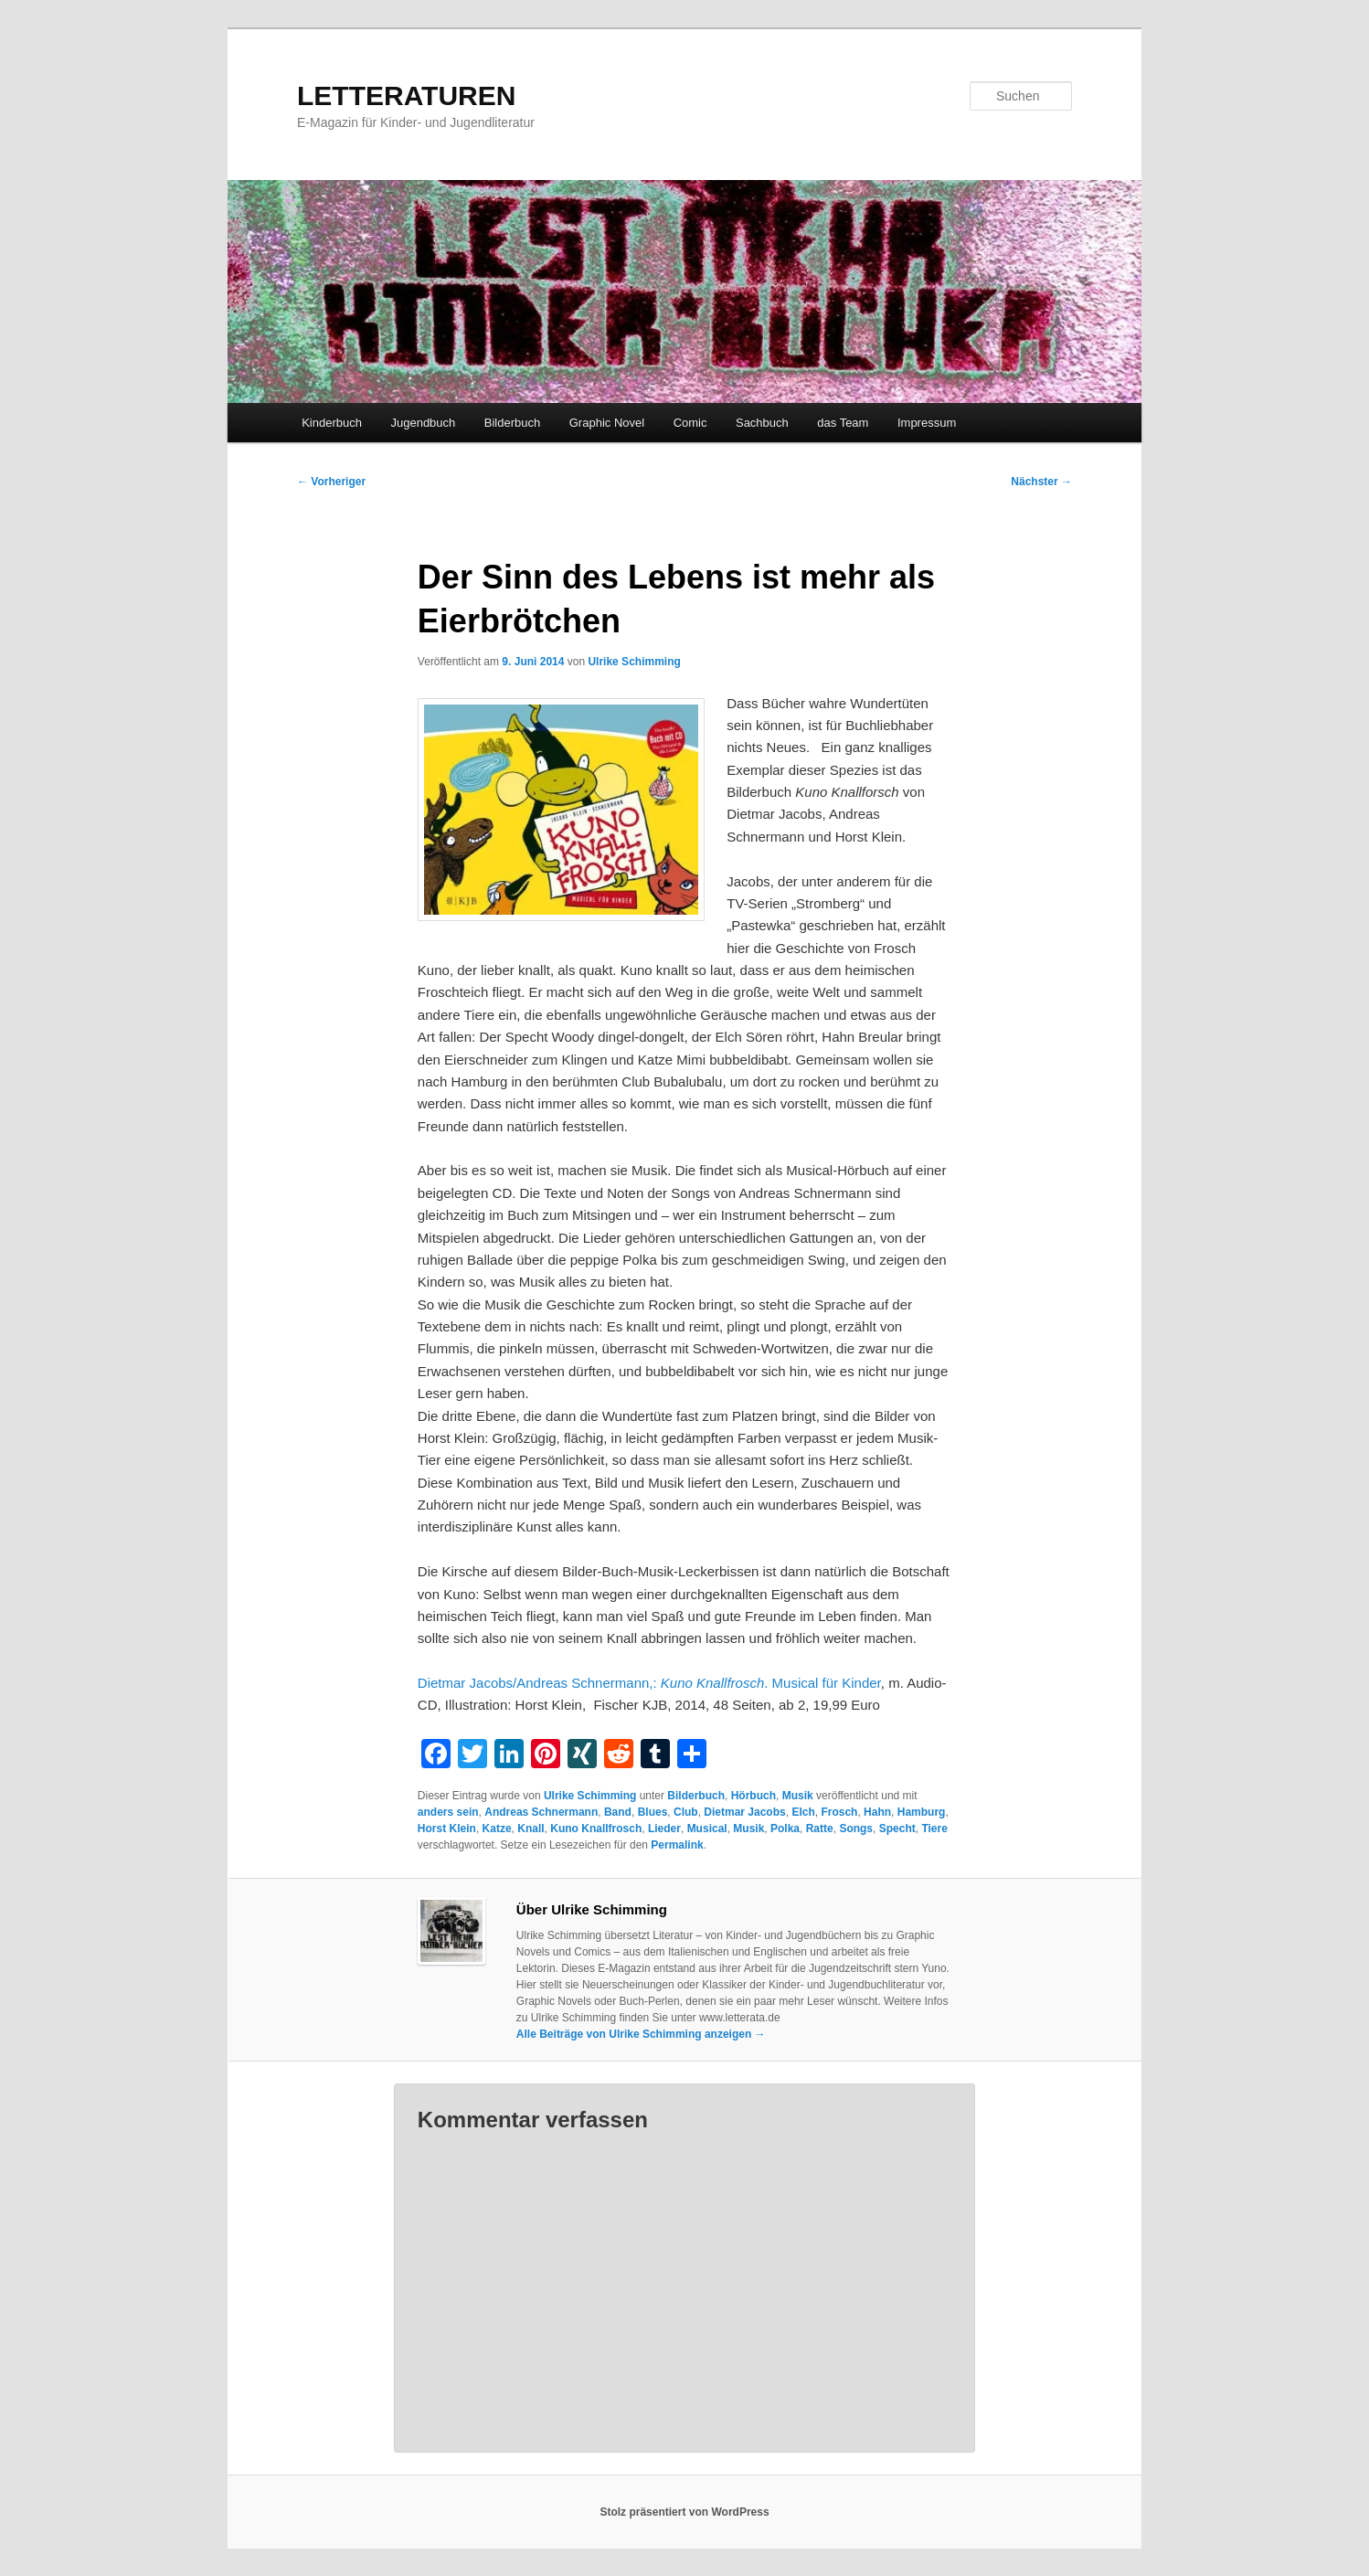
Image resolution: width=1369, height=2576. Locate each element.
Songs (856, 1828)
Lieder (664, 1828)
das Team (842, 422)
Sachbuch (762, 422)
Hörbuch (753, 1795)
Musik (797, 1795)
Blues (653, 1812)
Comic (690, 422)
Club (686, 1812)
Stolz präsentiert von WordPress (684, 2512)
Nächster (1041, 481)
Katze (497, 1828)
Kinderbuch (332, 422)
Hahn (877, 1812)
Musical (707, 1828)
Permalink (677, 1845)
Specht (897, 1828)
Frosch (839, 1812)
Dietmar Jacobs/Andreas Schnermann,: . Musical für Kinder (649, 1683)
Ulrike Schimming (634, 661)
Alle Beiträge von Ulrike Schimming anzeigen (641, 2034)
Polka (785, 1828)
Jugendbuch (422, 422)
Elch (802, 1812)
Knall (530, 1828)
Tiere (934, 1828)
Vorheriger (331, 481)
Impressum (926, 422)
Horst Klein (447, 1828)
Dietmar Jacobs (744, 1812)
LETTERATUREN (406, 95)
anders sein (448, 1812)
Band (617, 1812)
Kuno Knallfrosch (596, 1828)
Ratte (819, 1828)
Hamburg (921, 1812)
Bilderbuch (512, 422)
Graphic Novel (606, 422)
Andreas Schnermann (541, 1812)
